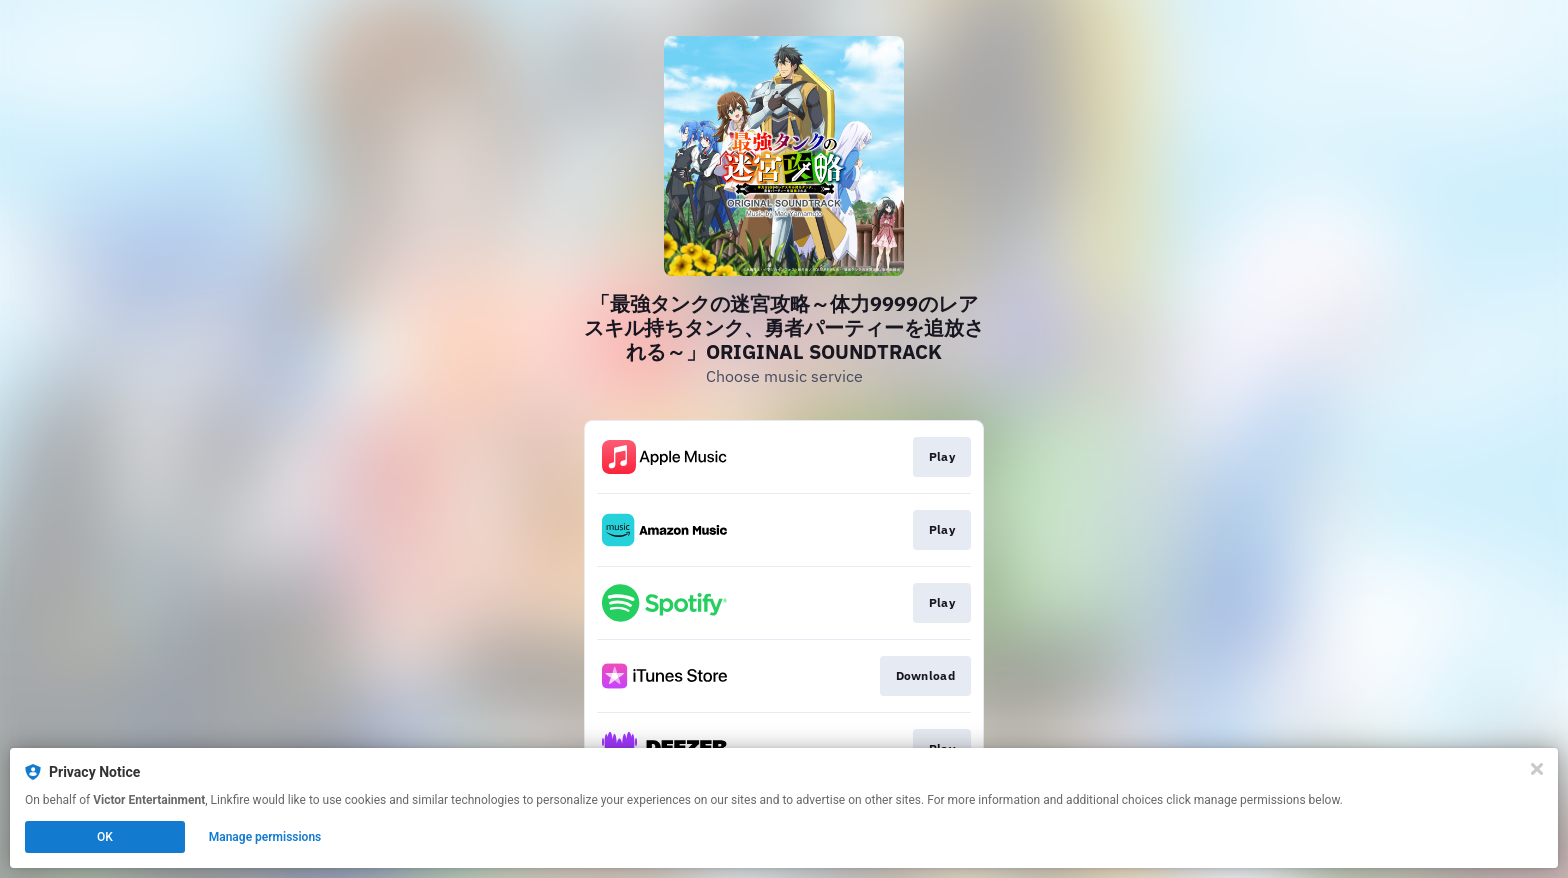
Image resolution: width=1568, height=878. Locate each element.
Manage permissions (265, 837)
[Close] (1537, 769)
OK (105, 837)
